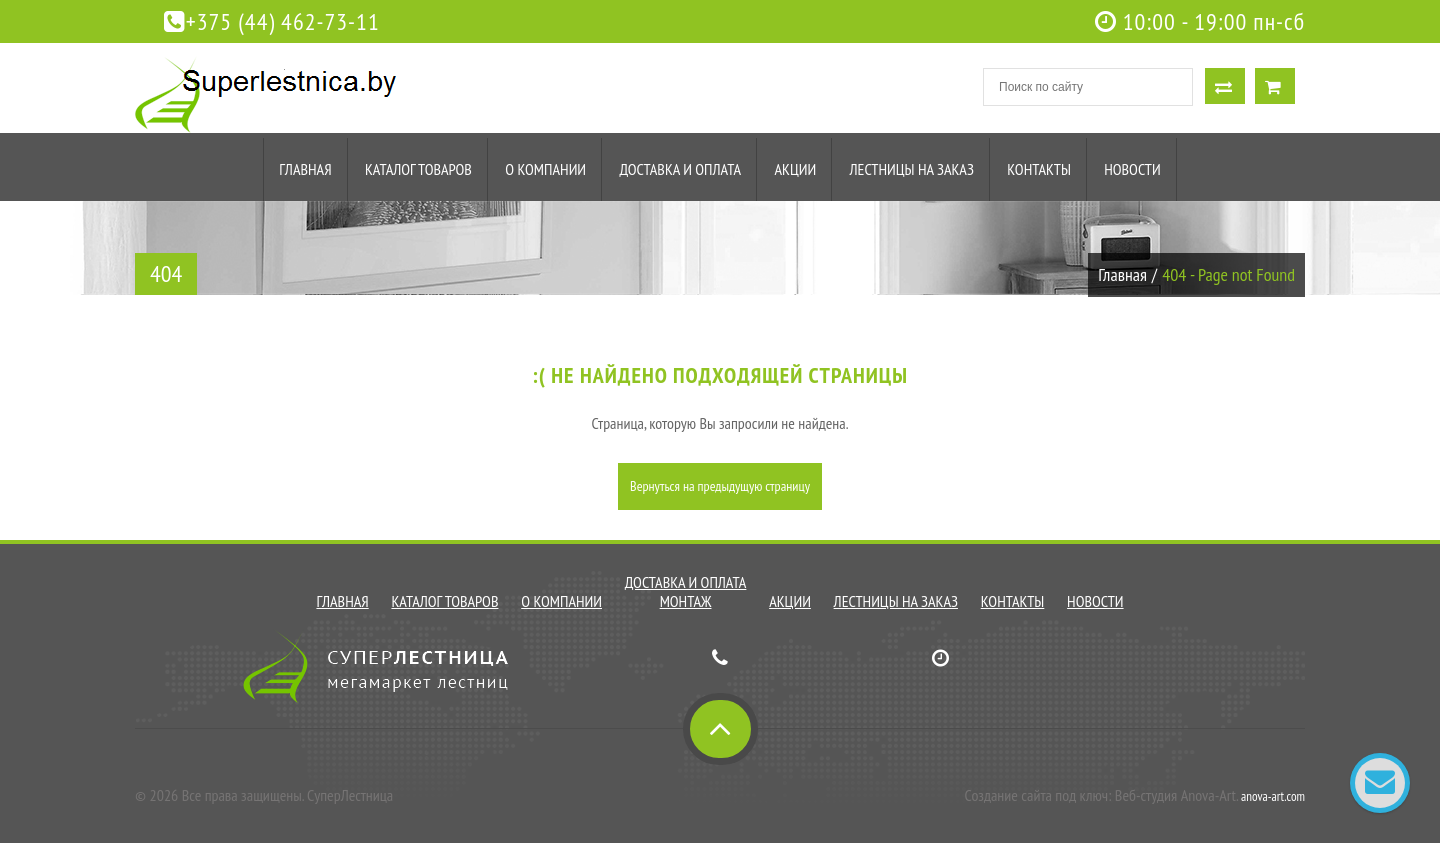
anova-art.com (1273, 796)
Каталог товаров (418, 169)
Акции (795, 169)
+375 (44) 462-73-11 (272, 21)
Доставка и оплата (680, 169)
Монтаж (686, 601)
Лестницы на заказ (912, 169)
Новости (1132, 169)
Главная (305, 169)
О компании (545, 169)
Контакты (1039, 169)
